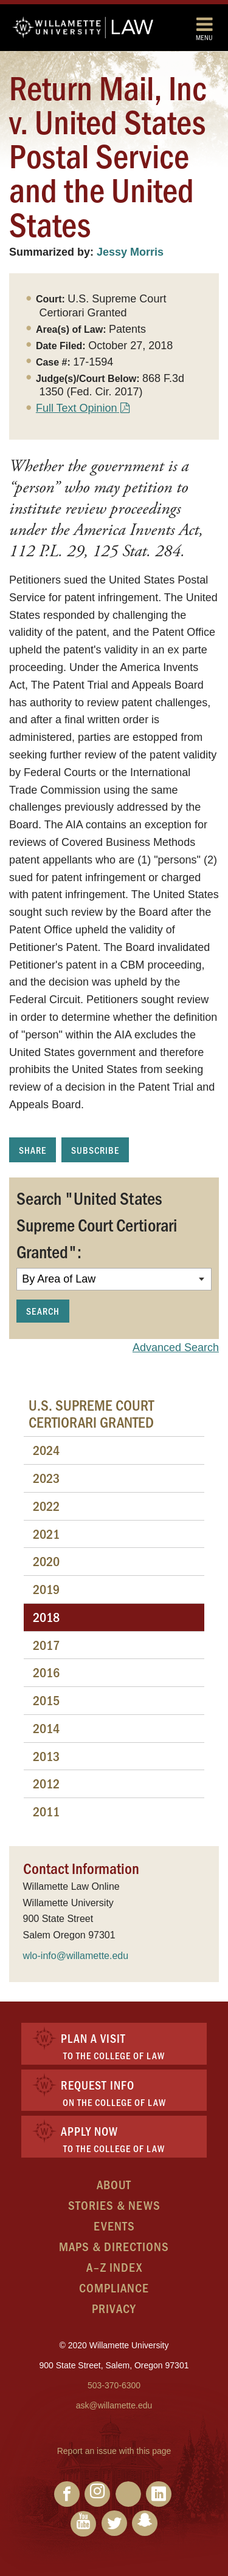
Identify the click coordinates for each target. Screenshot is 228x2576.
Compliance (114, 2287)
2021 (46, 1533)
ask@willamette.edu (114, 2405)
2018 (46, 1617)
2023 (46, 1478)
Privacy (114, 2308)
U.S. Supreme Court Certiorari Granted (91, 1413)
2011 (46, 1811)
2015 (46, 1700)
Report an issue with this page (114, 2451)
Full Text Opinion (76, 408)
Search (43, 1310)
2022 (46, 1506)
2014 (46, 1728)
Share (32, 1149)
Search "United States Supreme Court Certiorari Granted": (97, 1224)
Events (114, 2225)
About (114, 2184)
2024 (46, 1450)
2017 (46, 1645)
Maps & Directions (114, 2246)
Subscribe (95, 1149)
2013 (46, 1756)
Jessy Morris (130, 252)
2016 (46, 1672)
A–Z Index (114, 2266)
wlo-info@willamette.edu (76, 1956)
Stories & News (114, 2204)
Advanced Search (176, 1347)
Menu (204, 28)
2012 (46, 1783)
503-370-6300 (114, 2385)
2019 (46, 1589)
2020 (46, 1561)
